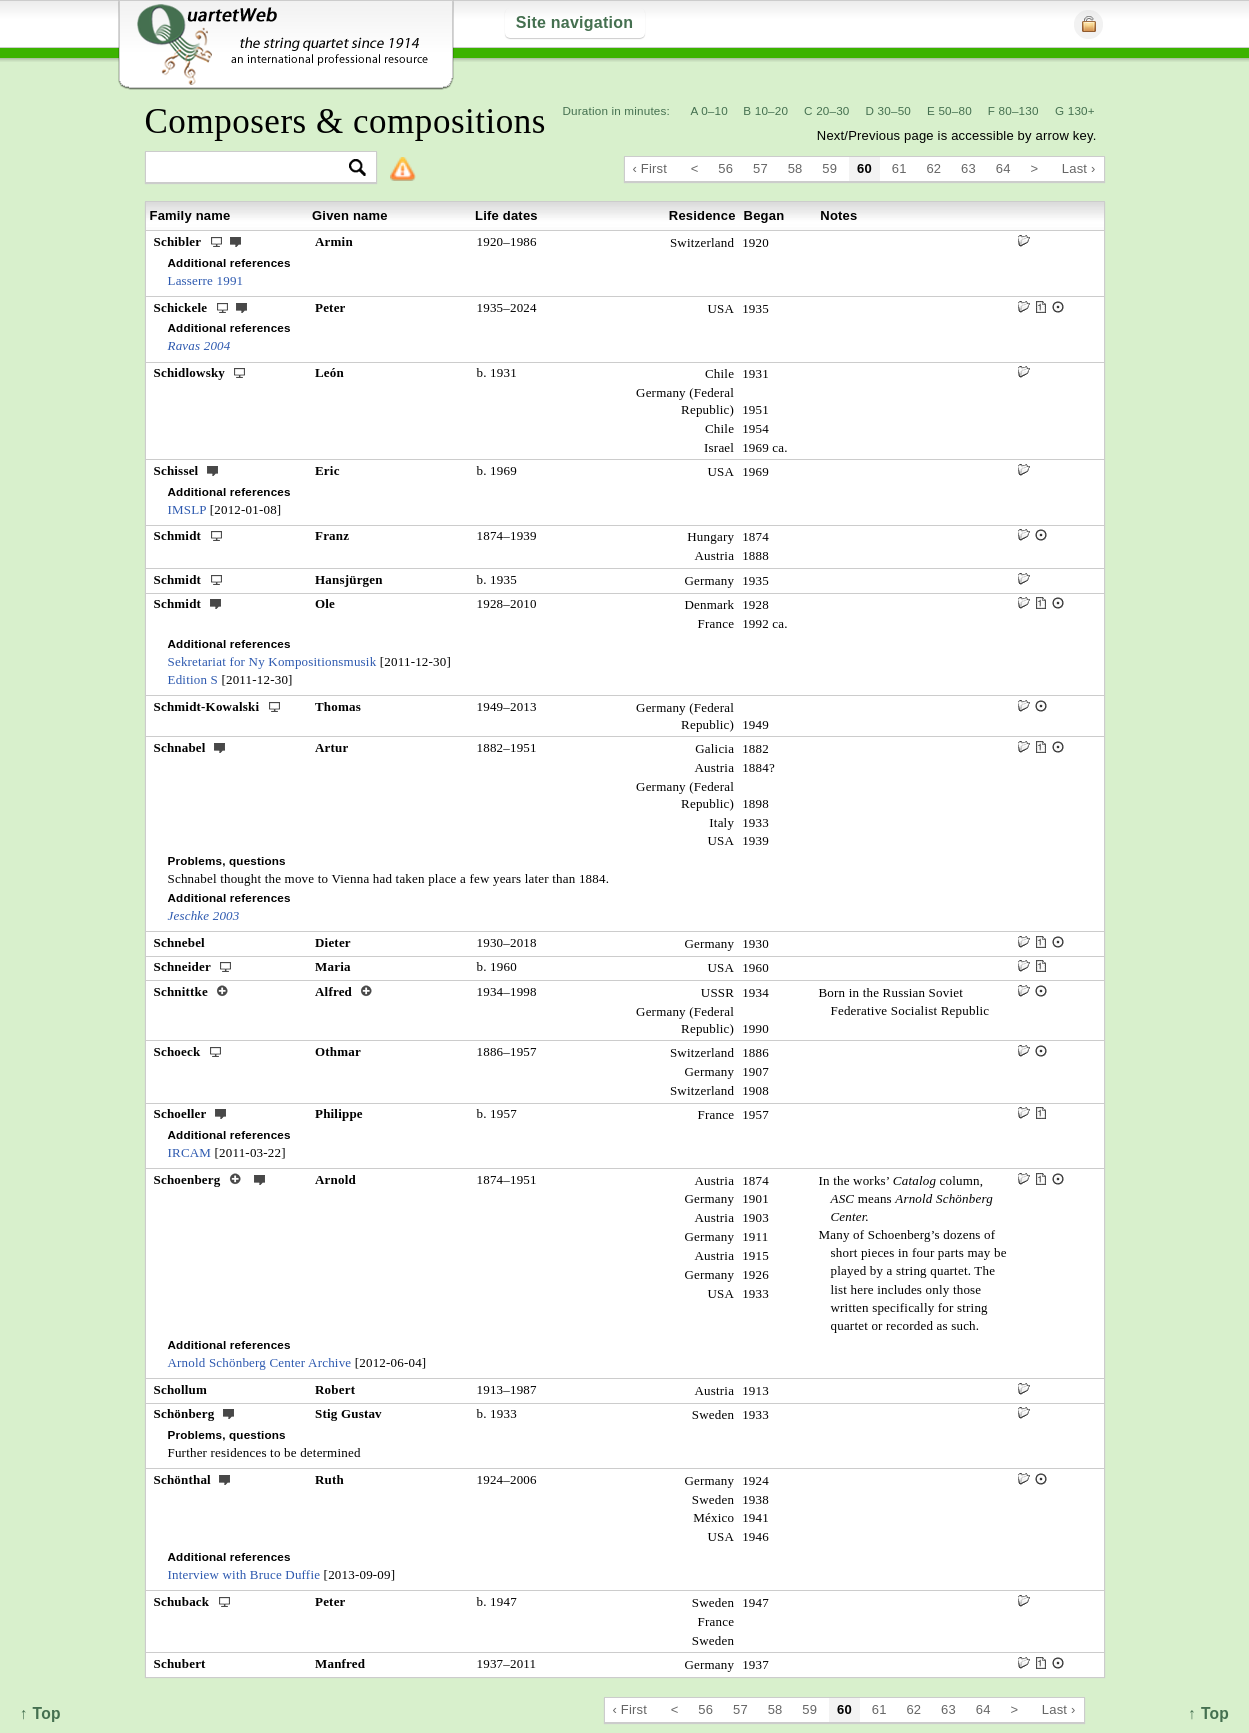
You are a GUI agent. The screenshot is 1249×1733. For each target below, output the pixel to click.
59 (829, 168)
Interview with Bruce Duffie (244, 1574)
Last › (1079, 168)
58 (795, 168)
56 (725, 168)
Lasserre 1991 (206, 280)
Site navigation (574, 22)
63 (968, 168)
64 (1003, 168)
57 (760, 168)
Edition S (193, 679)
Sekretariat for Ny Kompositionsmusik (272, 661)
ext (236, 241)
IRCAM (190, 1152)
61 (899, 168)
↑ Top (1208, 1713)
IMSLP (187, 509)
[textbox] (252, 168)
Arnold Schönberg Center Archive (260, 1362)
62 (933, 168)
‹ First (650, 168)
